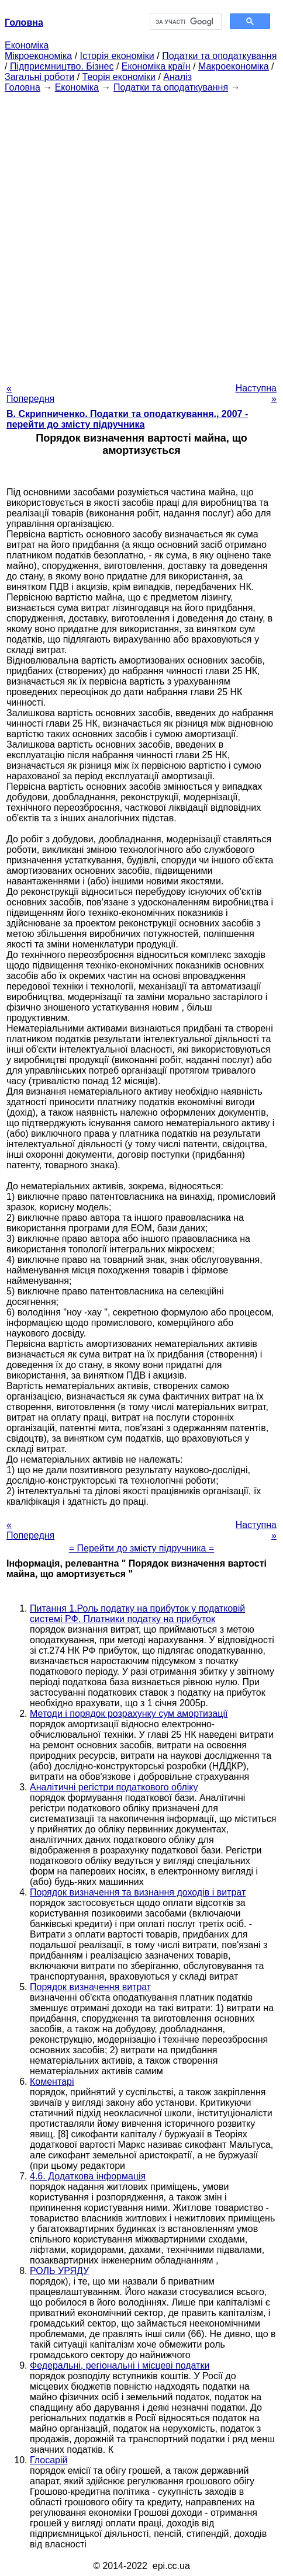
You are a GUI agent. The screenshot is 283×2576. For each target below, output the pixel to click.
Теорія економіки (119, 77)
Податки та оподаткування (219, 56)
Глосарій (48, 2460)
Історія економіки (117, 56)
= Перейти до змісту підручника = (142, 1548)
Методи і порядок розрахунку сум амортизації (128, 1714)
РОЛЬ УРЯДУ (59, 2271)
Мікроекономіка (38, 56)
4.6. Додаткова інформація (88, 2176)
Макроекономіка (233, 66)
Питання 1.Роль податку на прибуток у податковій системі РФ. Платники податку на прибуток (137, 1613)
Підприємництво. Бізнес (62, 66)
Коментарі (52, 2082)
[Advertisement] (141, 234)
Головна (22, 87)
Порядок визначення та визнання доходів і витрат (138, 1892)
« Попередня (30, 393)
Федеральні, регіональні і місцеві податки (119, 2365)
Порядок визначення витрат (90, 1987)
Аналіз (177, 77)
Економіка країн (156, 66)
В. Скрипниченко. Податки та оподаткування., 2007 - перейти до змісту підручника (127, 419)
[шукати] (184, 21)
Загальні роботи (39, 77)
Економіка (27, 45)
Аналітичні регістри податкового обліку (114, 1787)
